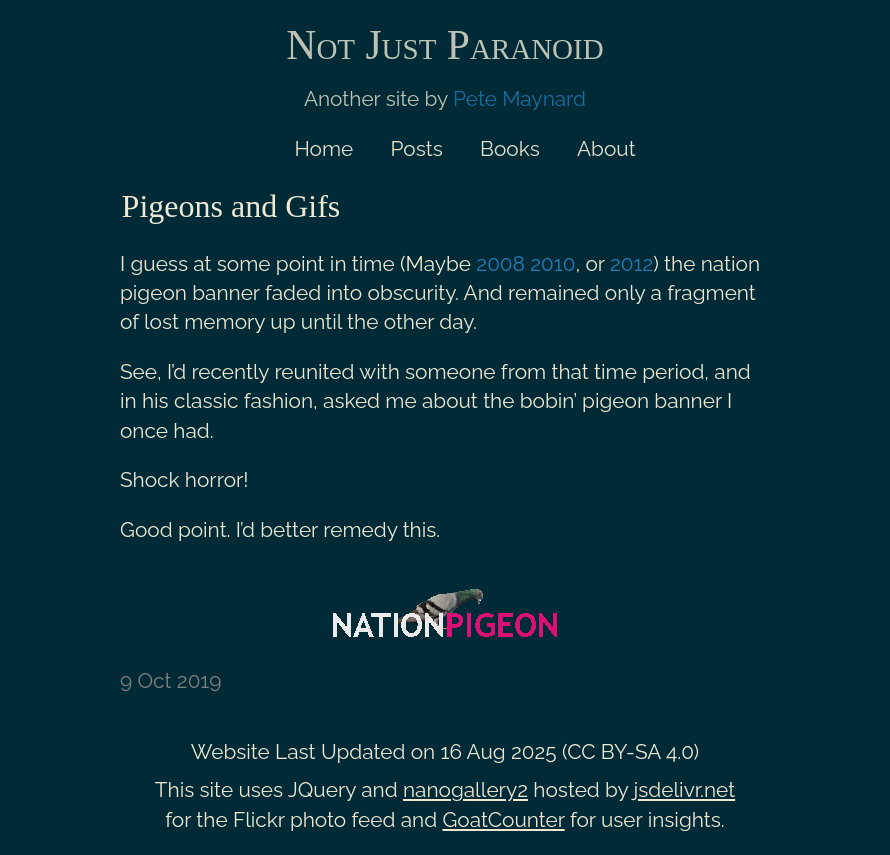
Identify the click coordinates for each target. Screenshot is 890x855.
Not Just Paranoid (444, 45)
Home (323, 148)
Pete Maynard (519, 98)
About (606, 148)
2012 (631, 263)
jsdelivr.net (685, 789)
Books (510, 148)
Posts (417, 148)
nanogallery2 (465, 789)
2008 (500, 263)
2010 (552, 263)
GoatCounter (503, 819)
